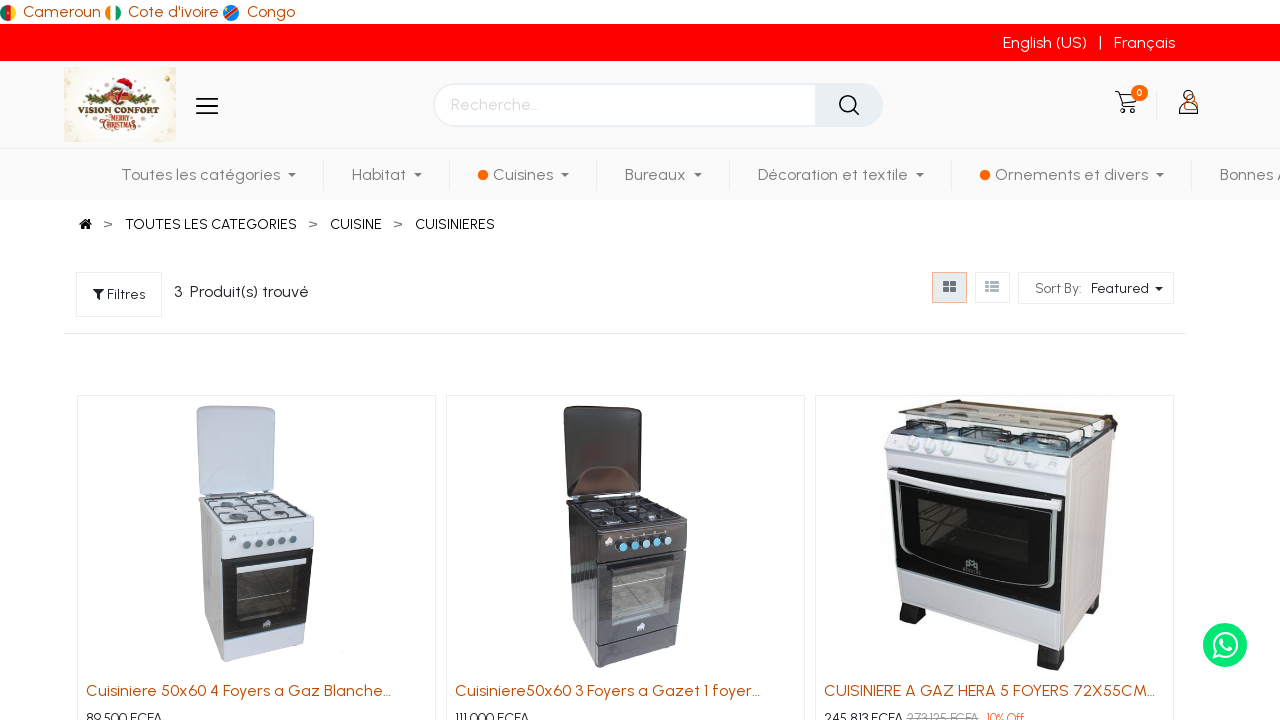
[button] (1129, 288)
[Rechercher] (849, 105)
